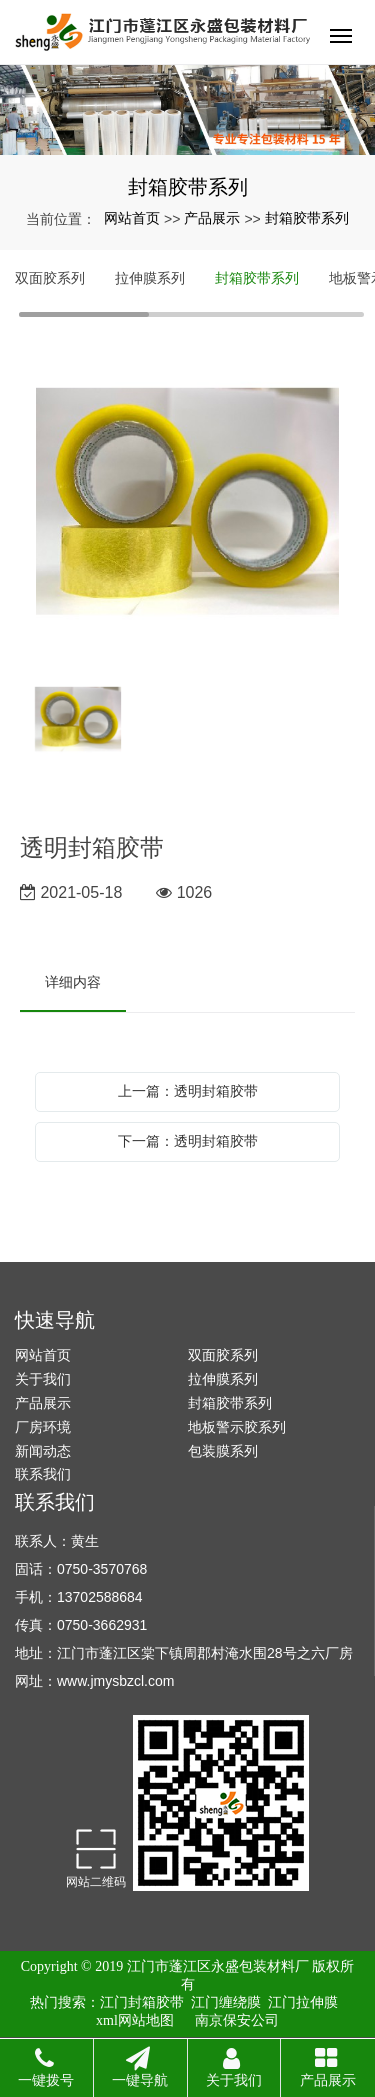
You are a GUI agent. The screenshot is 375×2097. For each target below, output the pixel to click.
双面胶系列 (50, 278)
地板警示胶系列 (237, 1427)
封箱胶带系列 (307, 218)
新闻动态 (43, 1451)
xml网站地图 (135, 2020)
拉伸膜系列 (150, 278)
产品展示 (212, 218)
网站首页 (132, 218)
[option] (187, 503)
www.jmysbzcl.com (115, 1681)
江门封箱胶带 (142, 2002)
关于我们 (43, 1379)
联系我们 (43, 1474)
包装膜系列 (223, 1451)
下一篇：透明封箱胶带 (188, 1141)
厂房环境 (43, 1427)
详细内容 (73, 982)
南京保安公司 (237, 2020)
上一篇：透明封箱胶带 (188, 1091)
